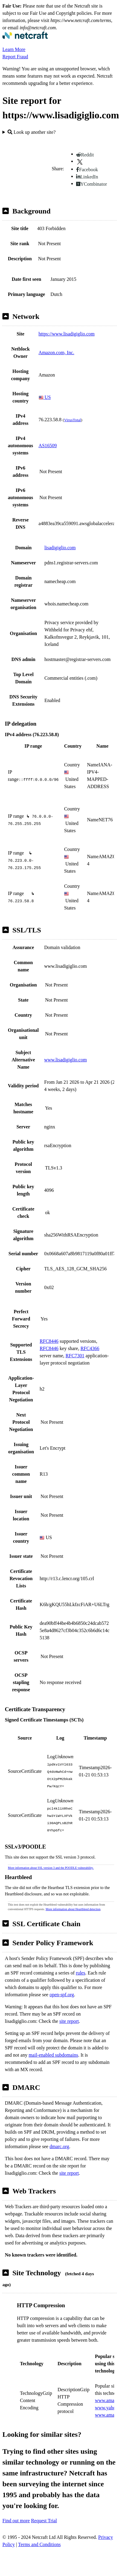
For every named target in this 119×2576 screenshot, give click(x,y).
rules (80, 1972)
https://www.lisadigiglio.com (67, 333)
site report (69, 2021)
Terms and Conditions (39, 2544)
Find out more (16, 2520)
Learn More (13, 49)
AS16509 (48, 445)
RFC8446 (49, 1341)
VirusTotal (72, 420)
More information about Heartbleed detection (73, 1909)
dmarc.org (59, 2146)
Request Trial (44, 2520)
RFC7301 (75, 1355)
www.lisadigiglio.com (65, 1059)
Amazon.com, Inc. (56, 352)
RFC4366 (89, 1348)
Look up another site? (32, 132)
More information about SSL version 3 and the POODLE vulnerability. (51, 1867)
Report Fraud (15, 56)
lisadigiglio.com (60, 547)
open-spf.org (62, 1994)
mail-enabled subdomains (53, 2055)
